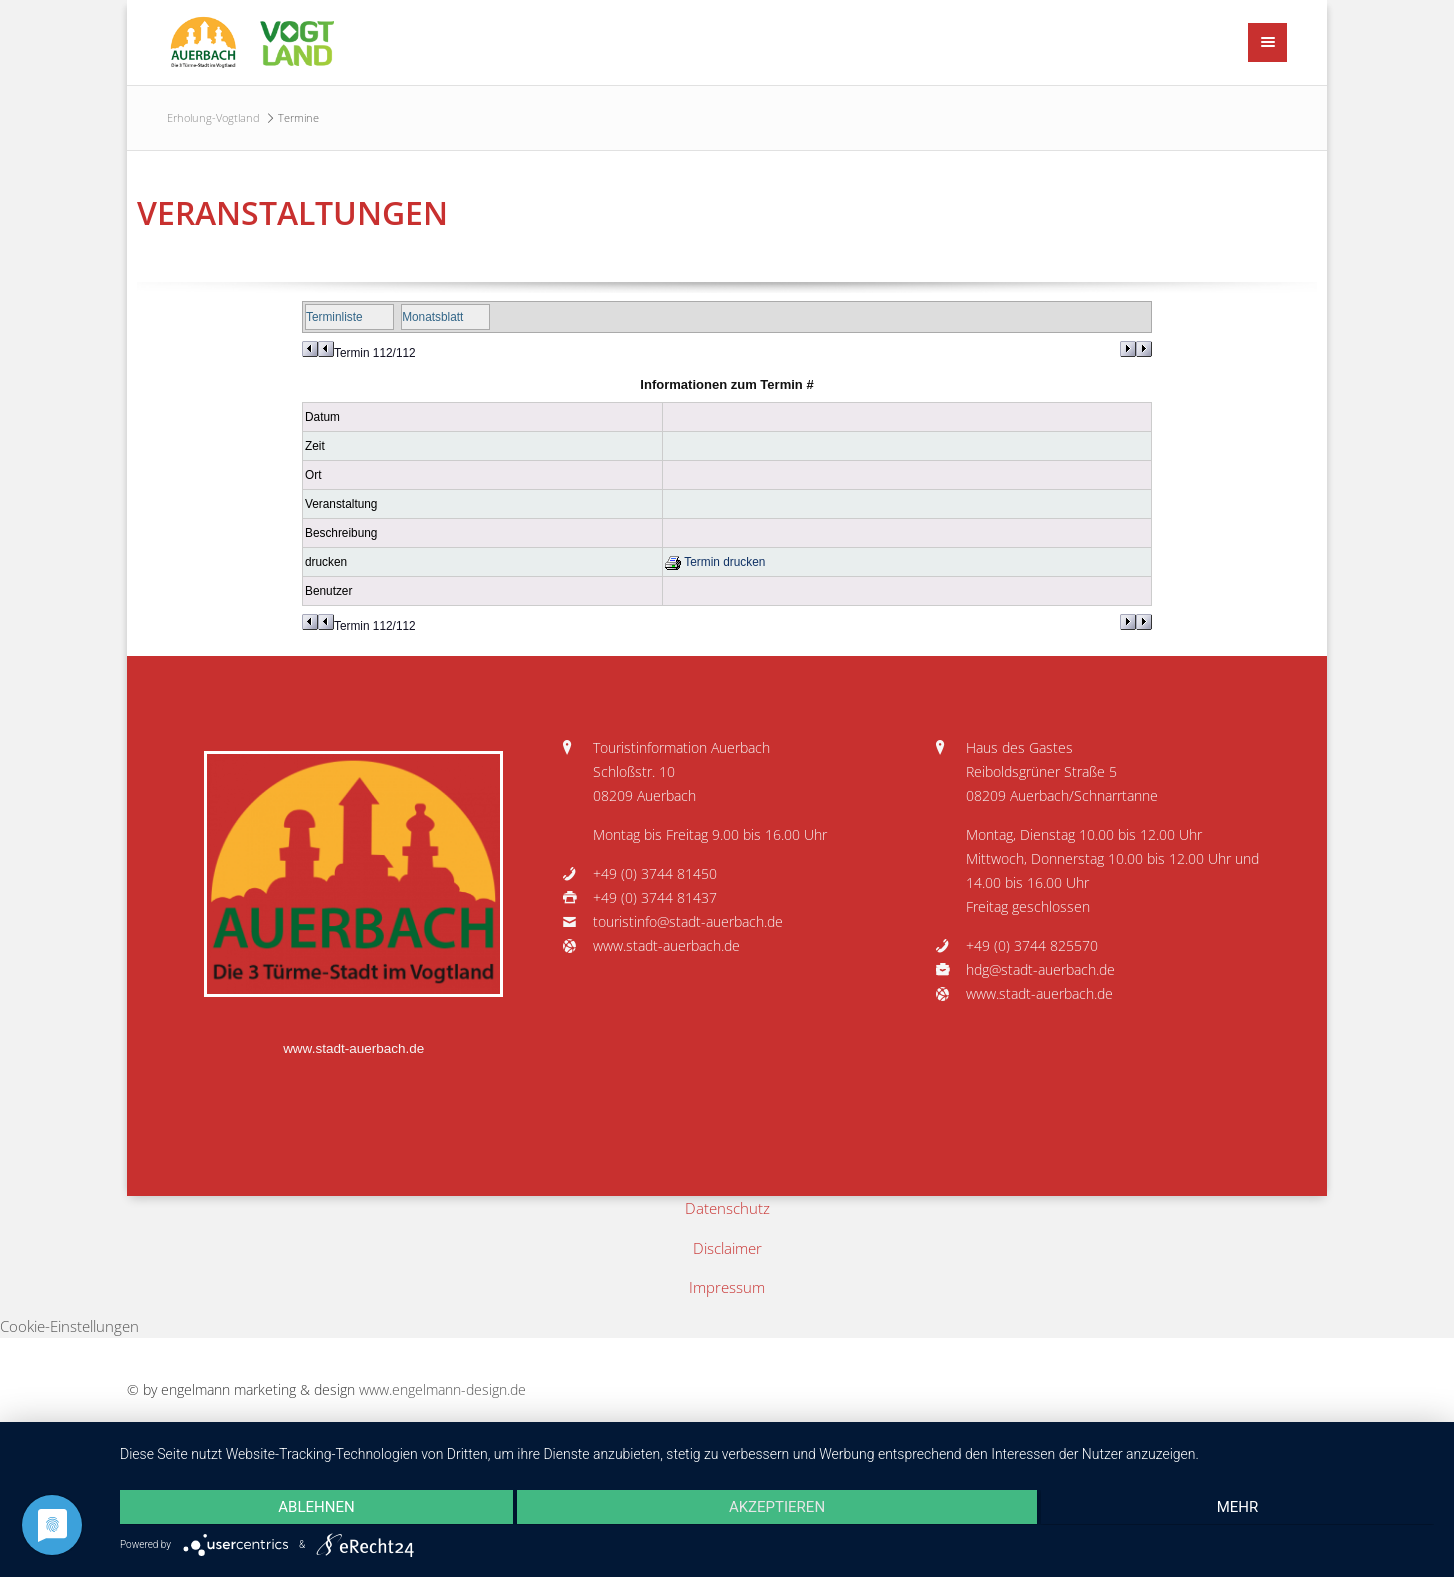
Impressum (727, 1287)
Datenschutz (727, 1208)
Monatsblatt (432, 317)
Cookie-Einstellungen (69, 1326)
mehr (1238, 1507)
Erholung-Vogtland (213, 117)
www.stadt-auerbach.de (353, 1048)
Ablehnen (316, 1507)
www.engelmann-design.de (442, 1390)
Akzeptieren (777, 1507)
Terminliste (334, 317)
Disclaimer (727, 1248)
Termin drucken (715, 562)
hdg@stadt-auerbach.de (1040, 970)
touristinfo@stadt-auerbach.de (688, 922)
